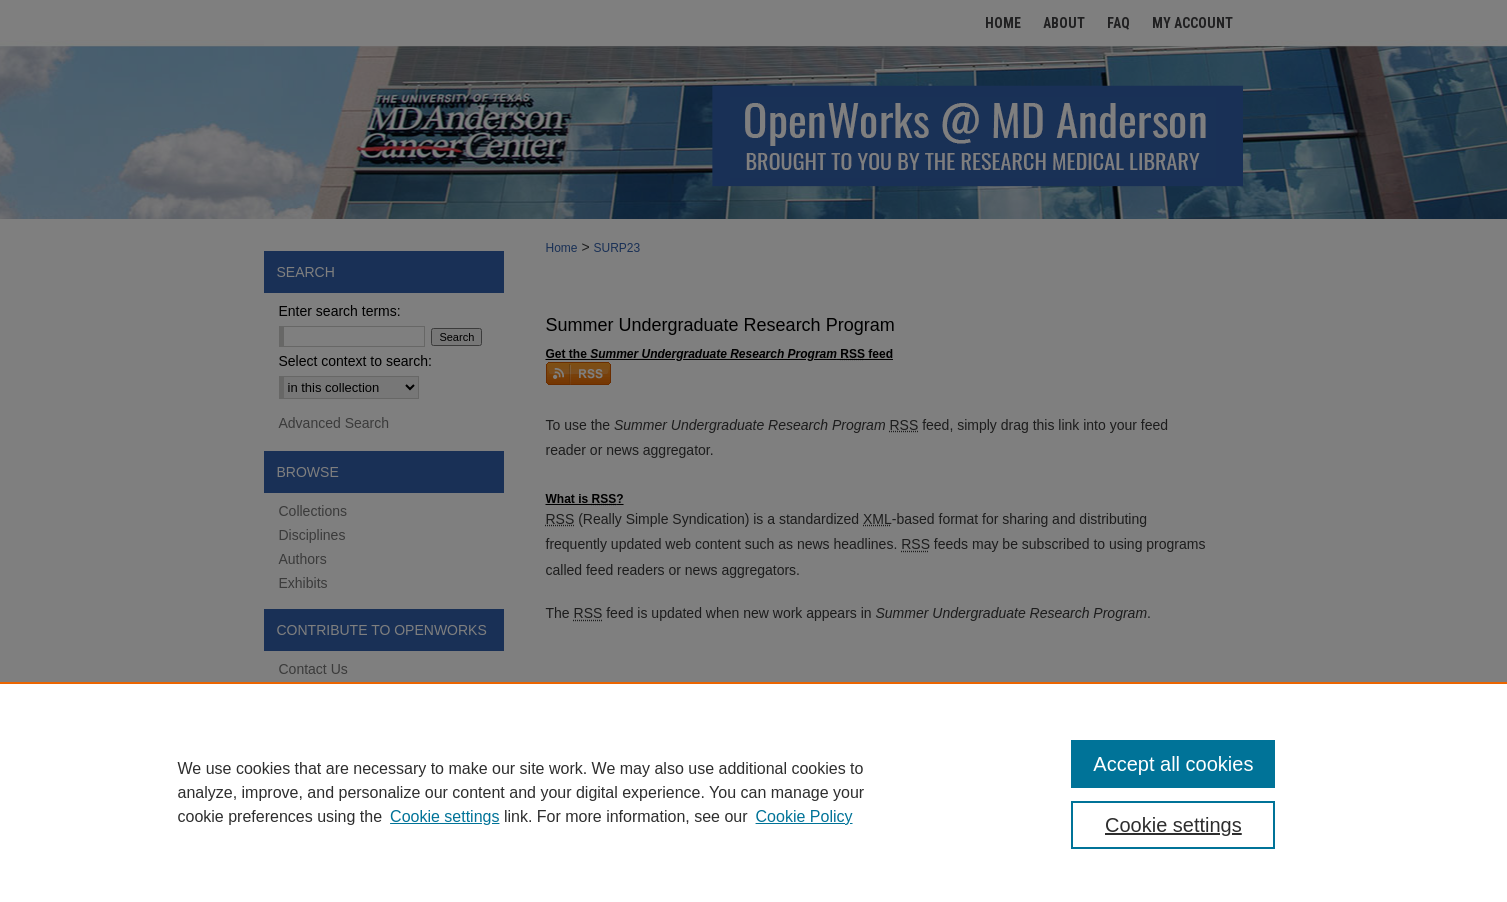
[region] (753, 792)
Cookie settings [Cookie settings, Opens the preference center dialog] (1173, 825)
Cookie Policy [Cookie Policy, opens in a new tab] (804, 816)
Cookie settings (444, 816)
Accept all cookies (1173, 764)
